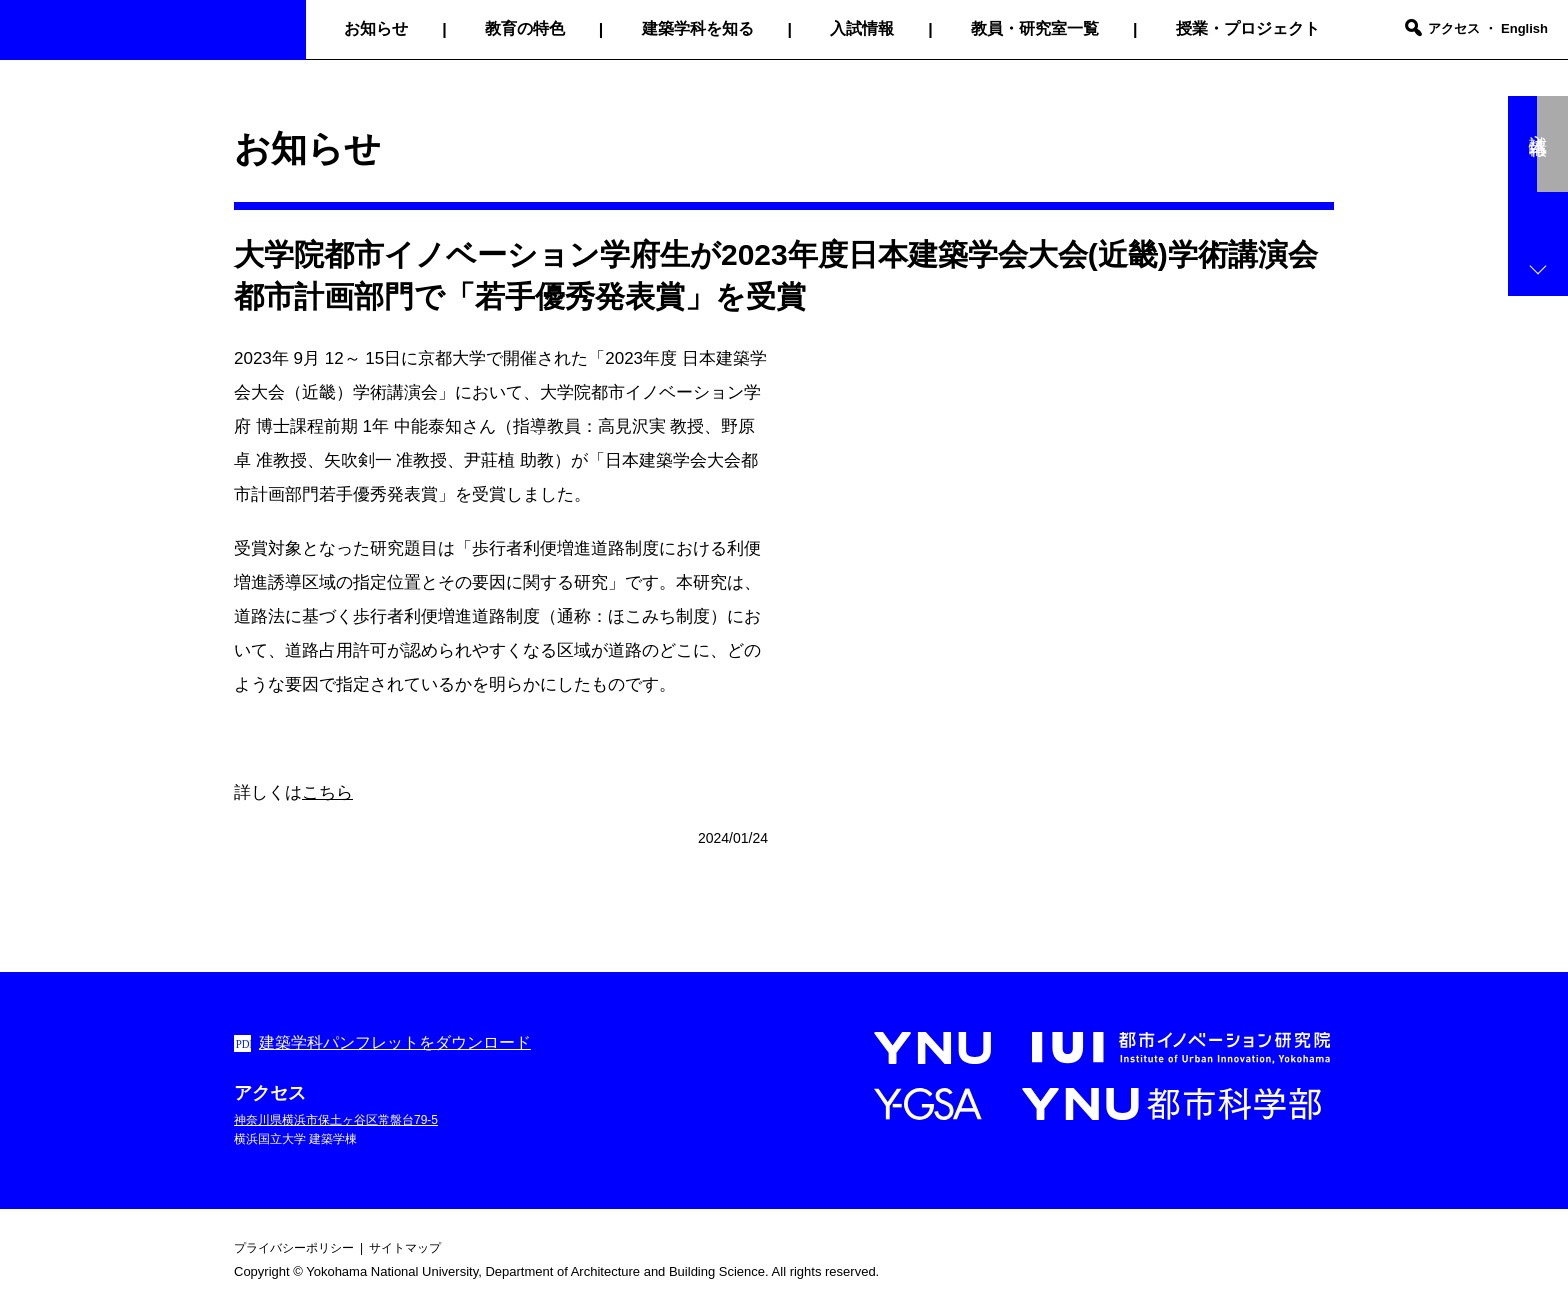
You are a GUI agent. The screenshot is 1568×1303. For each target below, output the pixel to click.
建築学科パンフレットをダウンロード (395, 1042)
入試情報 (862, 28)
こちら (327, 792)
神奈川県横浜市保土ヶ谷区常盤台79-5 (336, 1120)
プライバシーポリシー (294, 1248)
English (1524, 28)
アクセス (1454, 28)
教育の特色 (525, 28)
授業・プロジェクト (1248, 28)
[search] (1413, 30)
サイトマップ (405, 1248)
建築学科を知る (698, 28)
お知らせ (376, 28)
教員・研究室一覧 (1035, 28)
